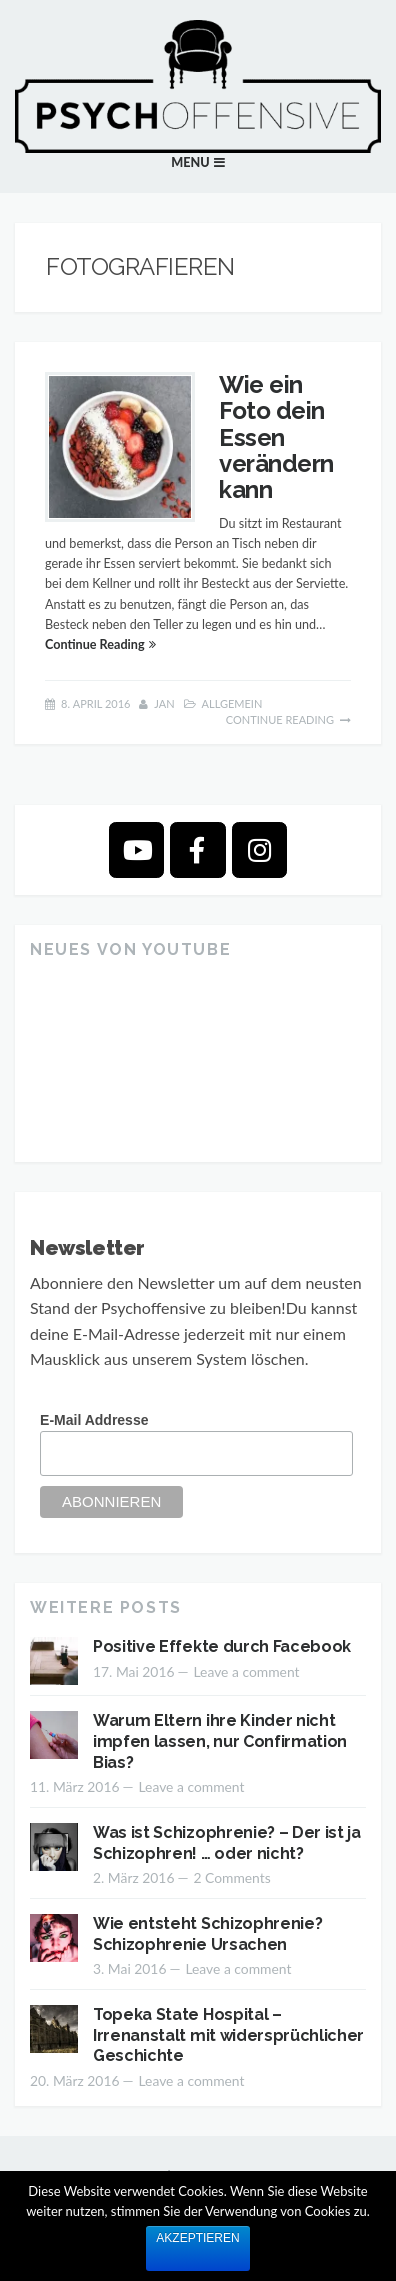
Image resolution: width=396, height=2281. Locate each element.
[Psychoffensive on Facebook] (197, 849)
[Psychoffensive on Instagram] (259, 849)
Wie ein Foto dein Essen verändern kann (276, 437)
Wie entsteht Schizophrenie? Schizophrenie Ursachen (207, 1934)
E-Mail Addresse (94, 1420)
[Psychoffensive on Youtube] (136, 849)
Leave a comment (246, 1671)
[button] (198, 163)
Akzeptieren (197, 2238)
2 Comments (231, 1877)
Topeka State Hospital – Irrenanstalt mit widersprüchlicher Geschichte (228, 2035)
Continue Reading (95, 644)
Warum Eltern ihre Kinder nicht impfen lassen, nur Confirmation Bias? (220, 1741)
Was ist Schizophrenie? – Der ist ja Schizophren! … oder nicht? (227, 1843)
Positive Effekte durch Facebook (222, 1646)
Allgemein (232, 703)
